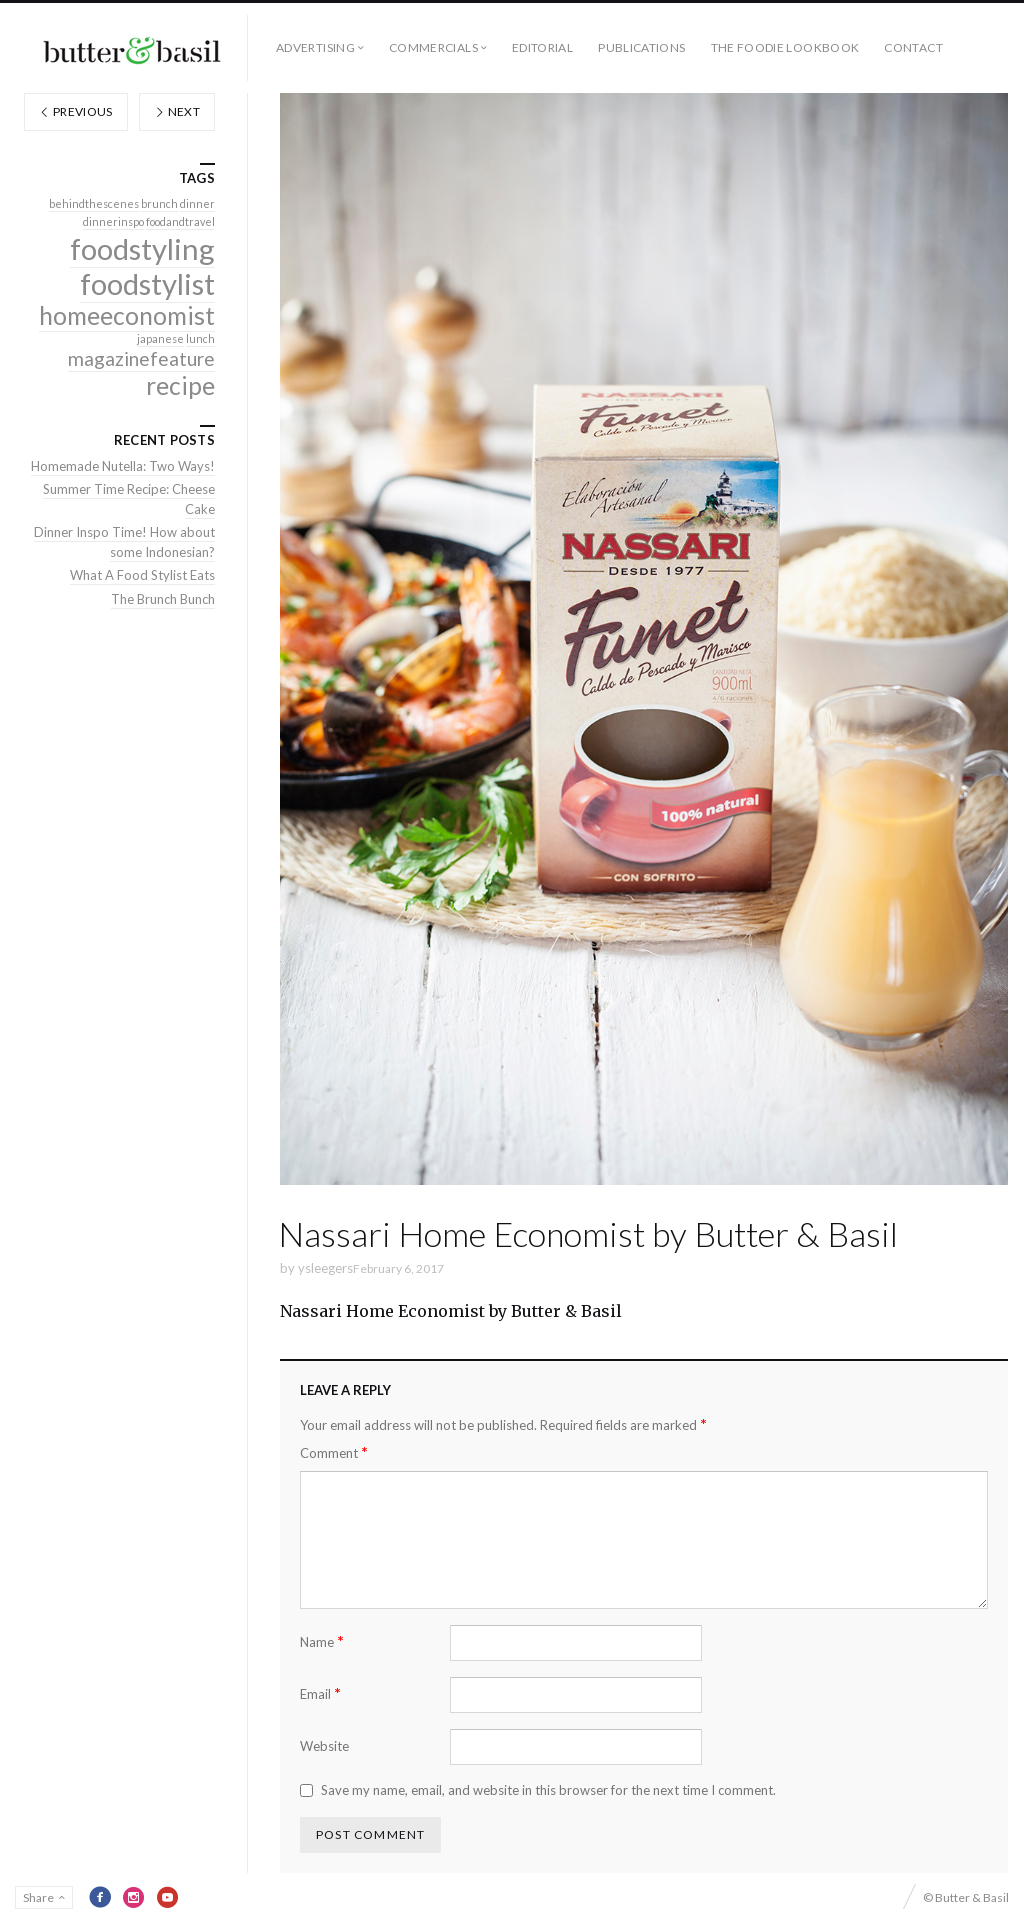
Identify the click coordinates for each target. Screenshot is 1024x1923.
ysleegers (325, 1268)
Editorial (542, 47)
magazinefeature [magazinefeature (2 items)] (141, 358)
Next (177, 111)
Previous (76, 111)
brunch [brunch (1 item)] (159, 203)
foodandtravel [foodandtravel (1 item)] (180, 221)
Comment (334, 1452)
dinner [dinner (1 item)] (197, 203)
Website (324, 1746)
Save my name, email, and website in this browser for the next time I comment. (548, 1790)
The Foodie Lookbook (785, 47)
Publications (641, 47)
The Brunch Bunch (163, 599)
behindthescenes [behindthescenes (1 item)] (94, 203)
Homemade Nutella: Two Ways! (123, 466)
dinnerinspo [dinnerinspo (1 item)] (113, 221)
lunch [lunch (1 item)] (200, 338)
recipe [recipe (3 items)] (180, 385)
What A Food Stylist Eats (142, 575)
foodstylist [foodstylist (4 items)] (147, 283)
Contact (913, 47)
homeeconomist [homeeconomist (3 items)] (127, 315)
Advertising (315, 47)
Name (322, 1641)
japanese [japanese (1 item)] (160, 338)
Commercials (433, 47)
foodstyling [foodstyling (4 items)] (142, 248)
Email (320, 1693)
